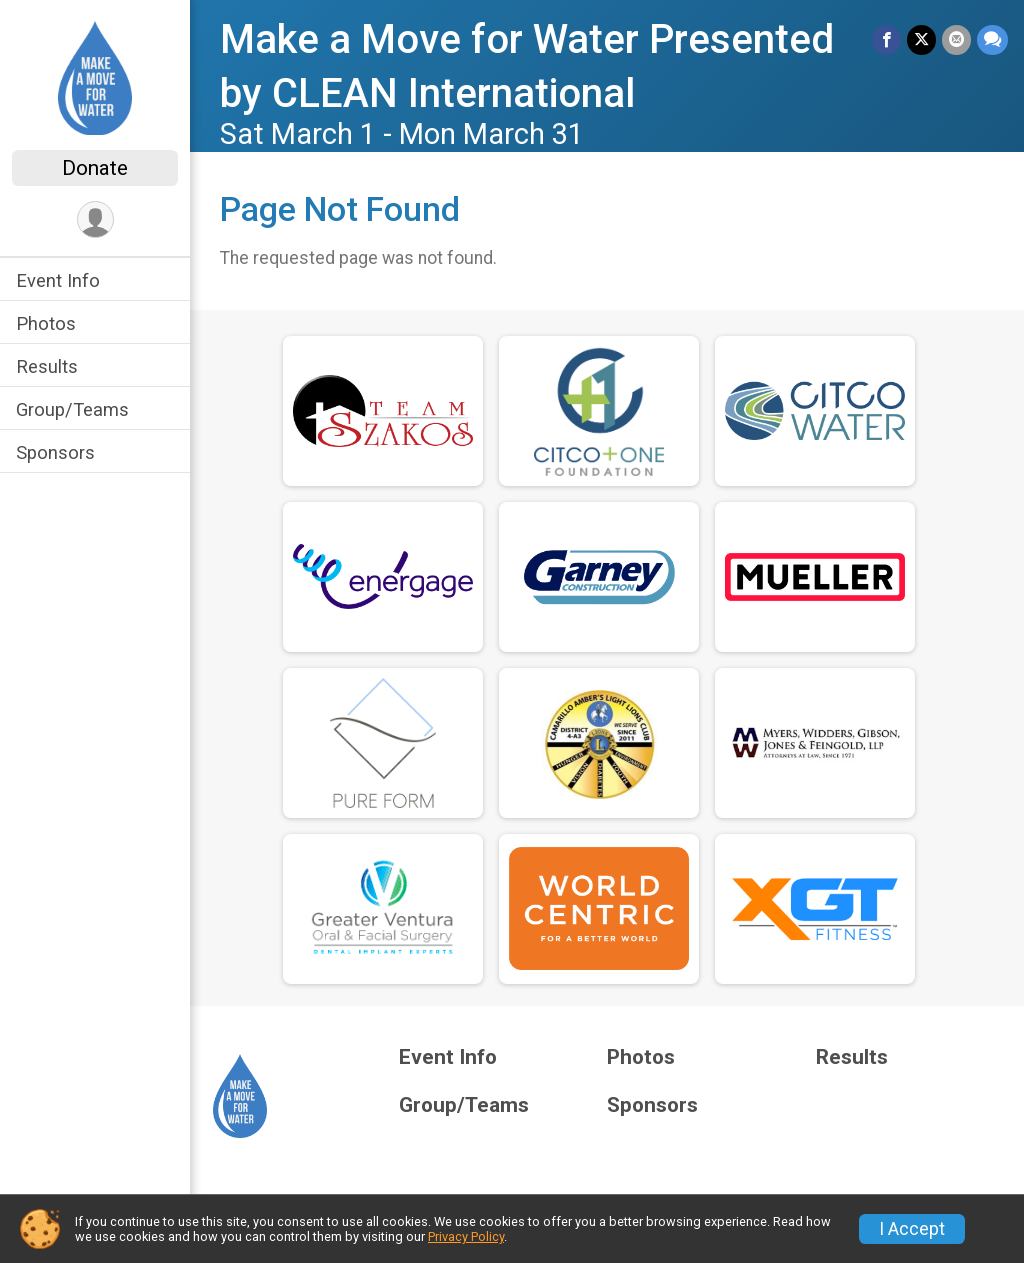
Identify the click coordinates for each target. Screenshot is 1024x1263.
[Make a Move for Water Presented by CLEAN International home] (95, 77)
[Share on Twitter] (921, 39)
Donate (95, 168)
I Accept (912, 1229)
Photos (46, 323)
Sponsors (55, 452)
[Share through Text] (992, 39)
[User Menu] (95, 219)
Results (47, 366)
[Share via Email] (956, 39)
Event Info (58, 280)
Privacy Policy (466, 1236)
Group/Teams (72, 409)
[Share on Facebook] (886, 39)
